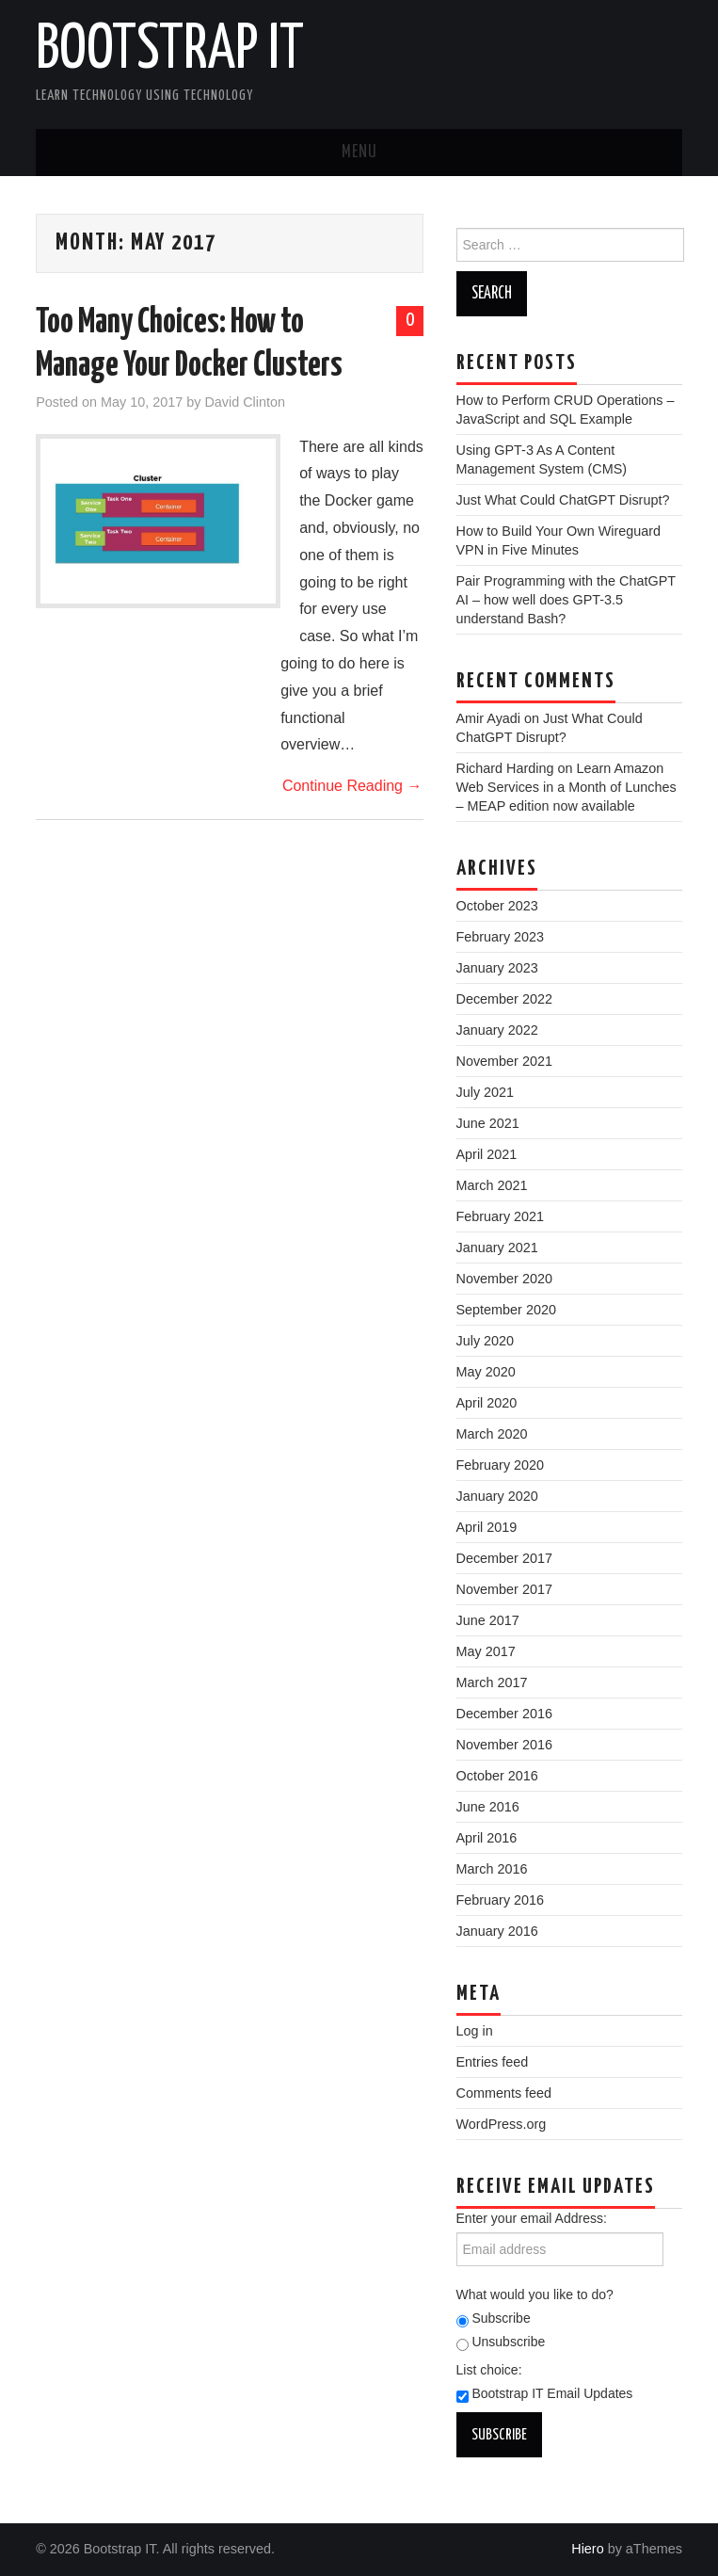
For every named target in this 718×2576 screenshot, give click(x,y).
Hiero (587, 2548)
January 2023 (497, 967)
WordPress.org (501, 2124)
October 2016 (497, 1775)
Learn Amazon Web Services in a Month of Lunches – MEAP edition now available (566, 787)
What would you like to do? (535, 2294)
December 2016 (504, 1713)
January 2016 (497, 1931)
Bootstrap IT (170, 51)
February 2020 (500, 1465)
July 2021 (485, 1092)
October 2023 (497, 905)
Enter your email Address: (531, 2218)
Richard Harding (505, 768)
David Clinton (244, 402)
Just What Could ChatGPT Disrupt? (563, 499)
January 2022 (497, 1030)
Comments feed (504, 2093)
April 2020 (487, 1402)
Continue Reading (352, 786)
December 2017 (504, 1558)
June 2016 (487, 1806)
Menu (359, 152)
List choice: (489, 2369)
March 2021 (492, 1185)
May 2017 (486, 1651)
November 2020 (504, 1278)
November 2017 (504, 1589)
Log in (474, 2030)
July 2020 (485, 1340)
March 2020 (492, 1433)
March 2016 (492, 1868)
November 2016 (504, 1744)
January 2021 (497, 1247)
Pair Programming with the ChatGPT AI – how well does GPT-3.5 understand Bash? (566, 599)
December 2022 (504, 998)
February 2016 (500, 1900)
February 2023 (500, 936)
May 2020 (486, 1371)
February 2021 (500, 1216)
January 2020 (497, 1496)
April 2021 (487, 1154)
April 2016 (487, 1837)
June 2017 (487, 1620)
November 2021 (504, 1061)
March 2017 (492, 1682)
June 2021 (487, 1123)
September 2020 (506, 1309)
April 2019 (487, 1527)
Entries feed (492, 2061)
